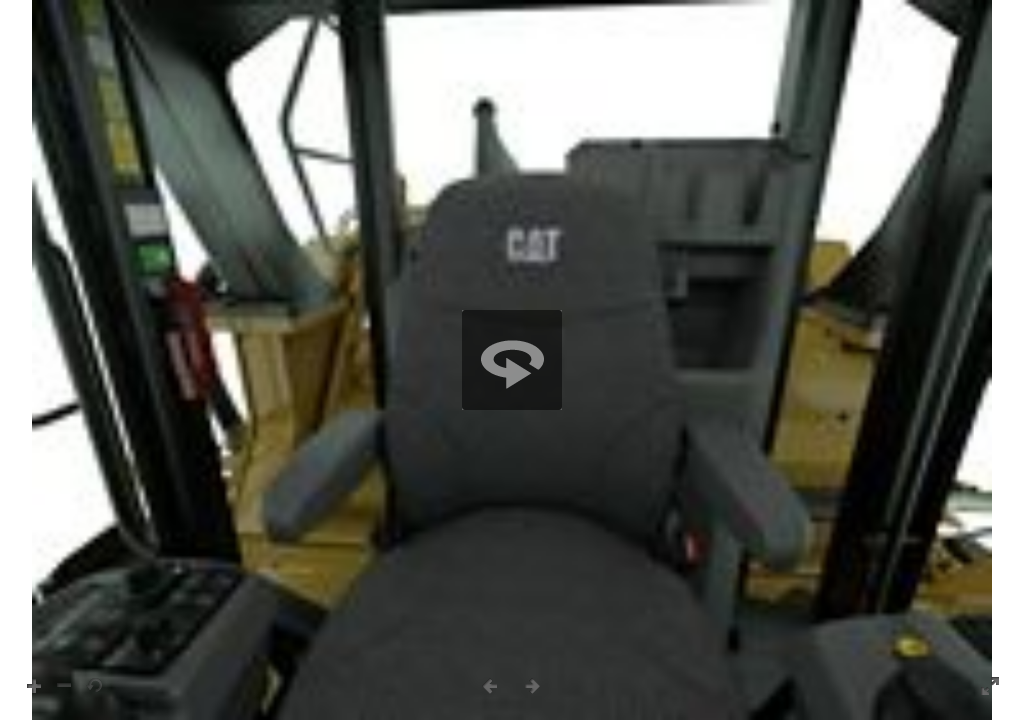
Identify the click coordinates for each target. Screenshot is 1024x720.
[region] (512, 360)
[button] (512, 360)
